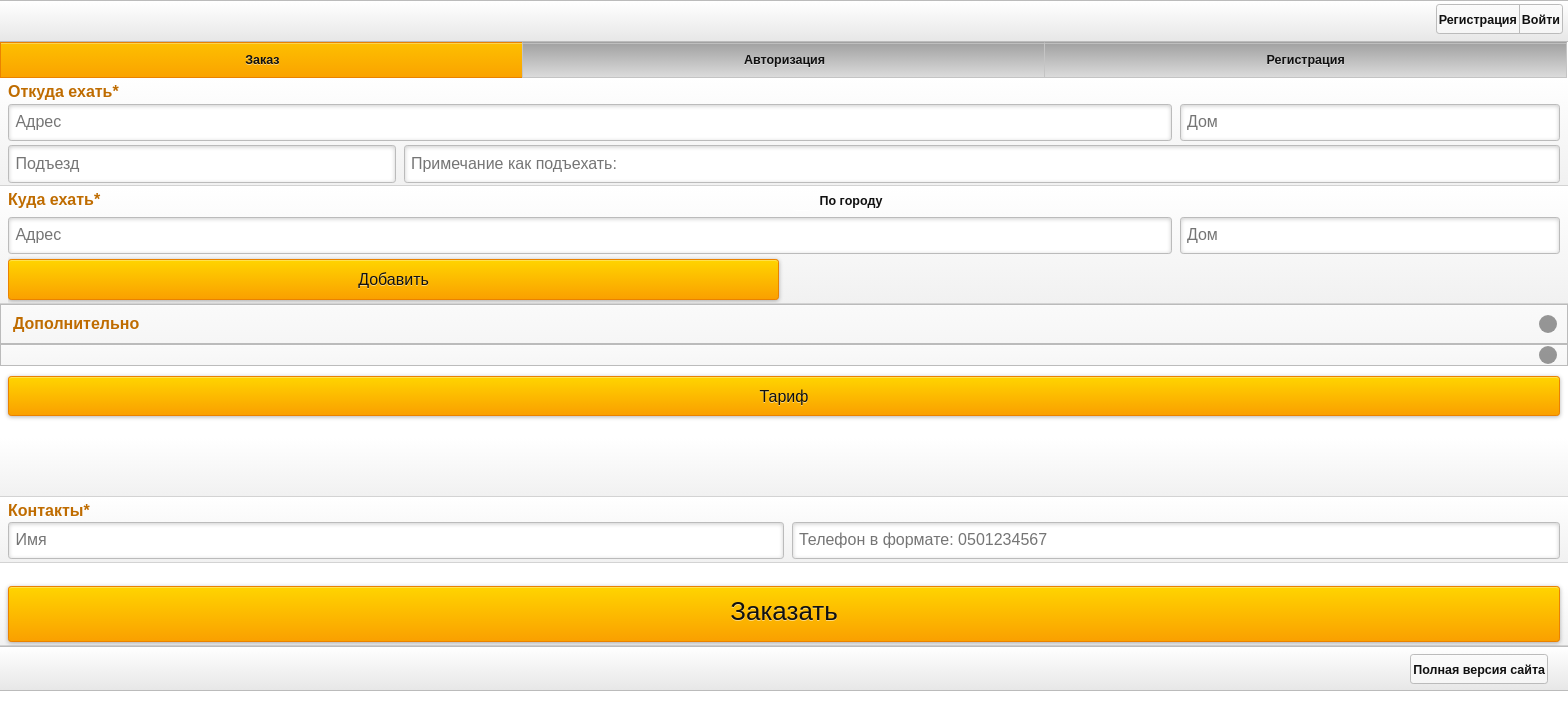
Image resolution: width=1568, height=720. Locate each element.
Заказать (784, 614)
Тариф (784, 396)
